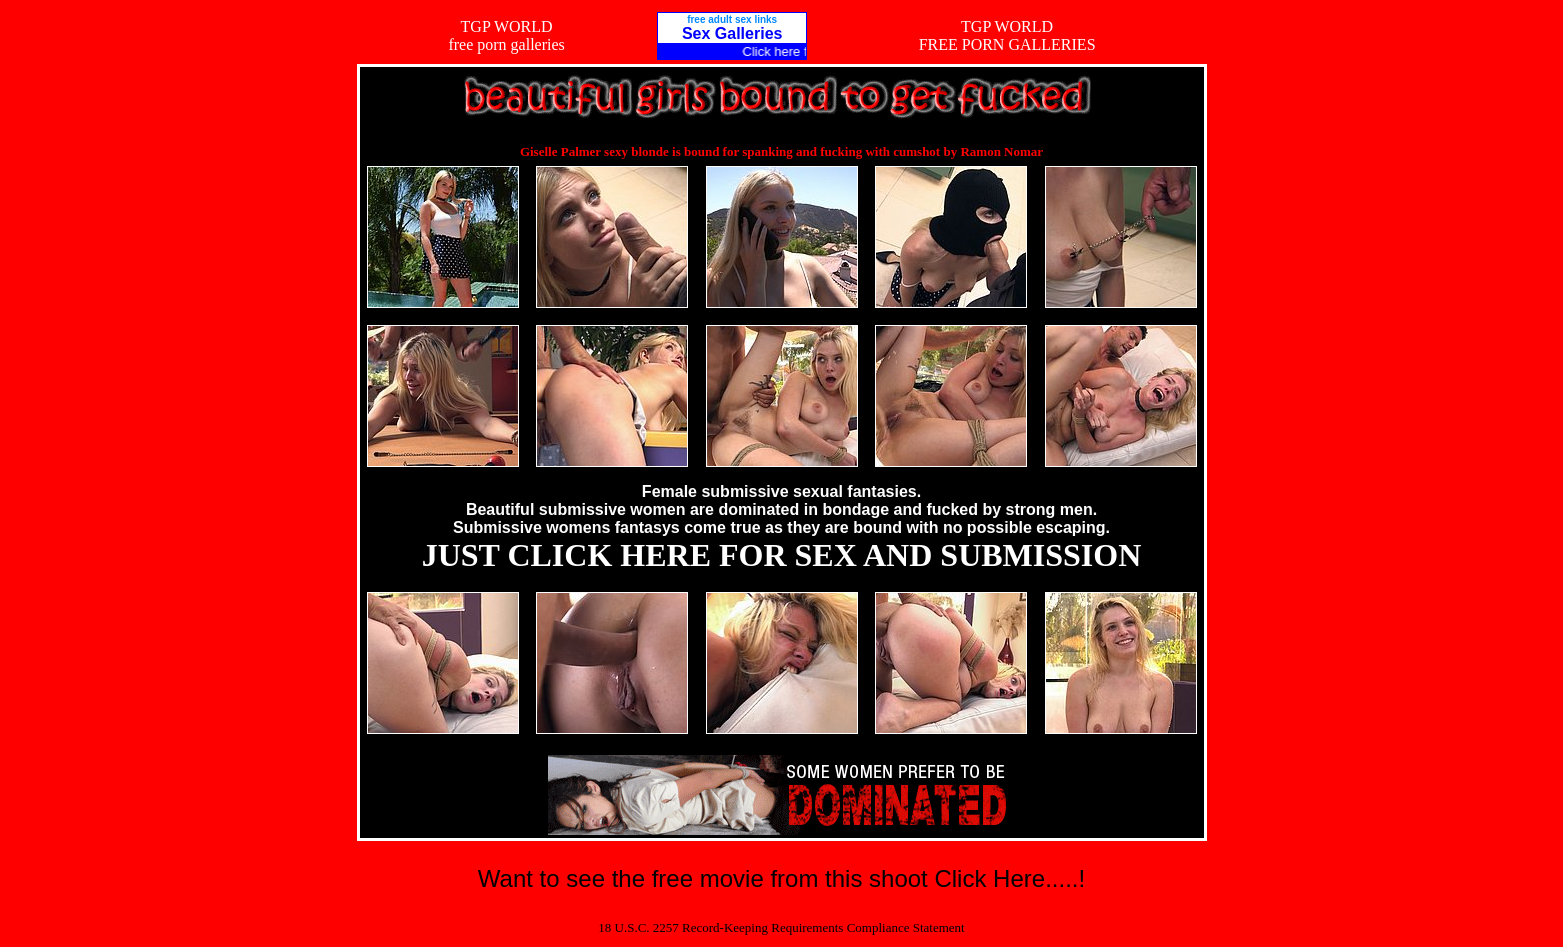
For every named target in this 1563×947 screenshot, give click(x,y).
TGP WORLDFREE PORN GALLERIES (1007, 35)
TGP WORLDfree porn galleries (506, 35)
